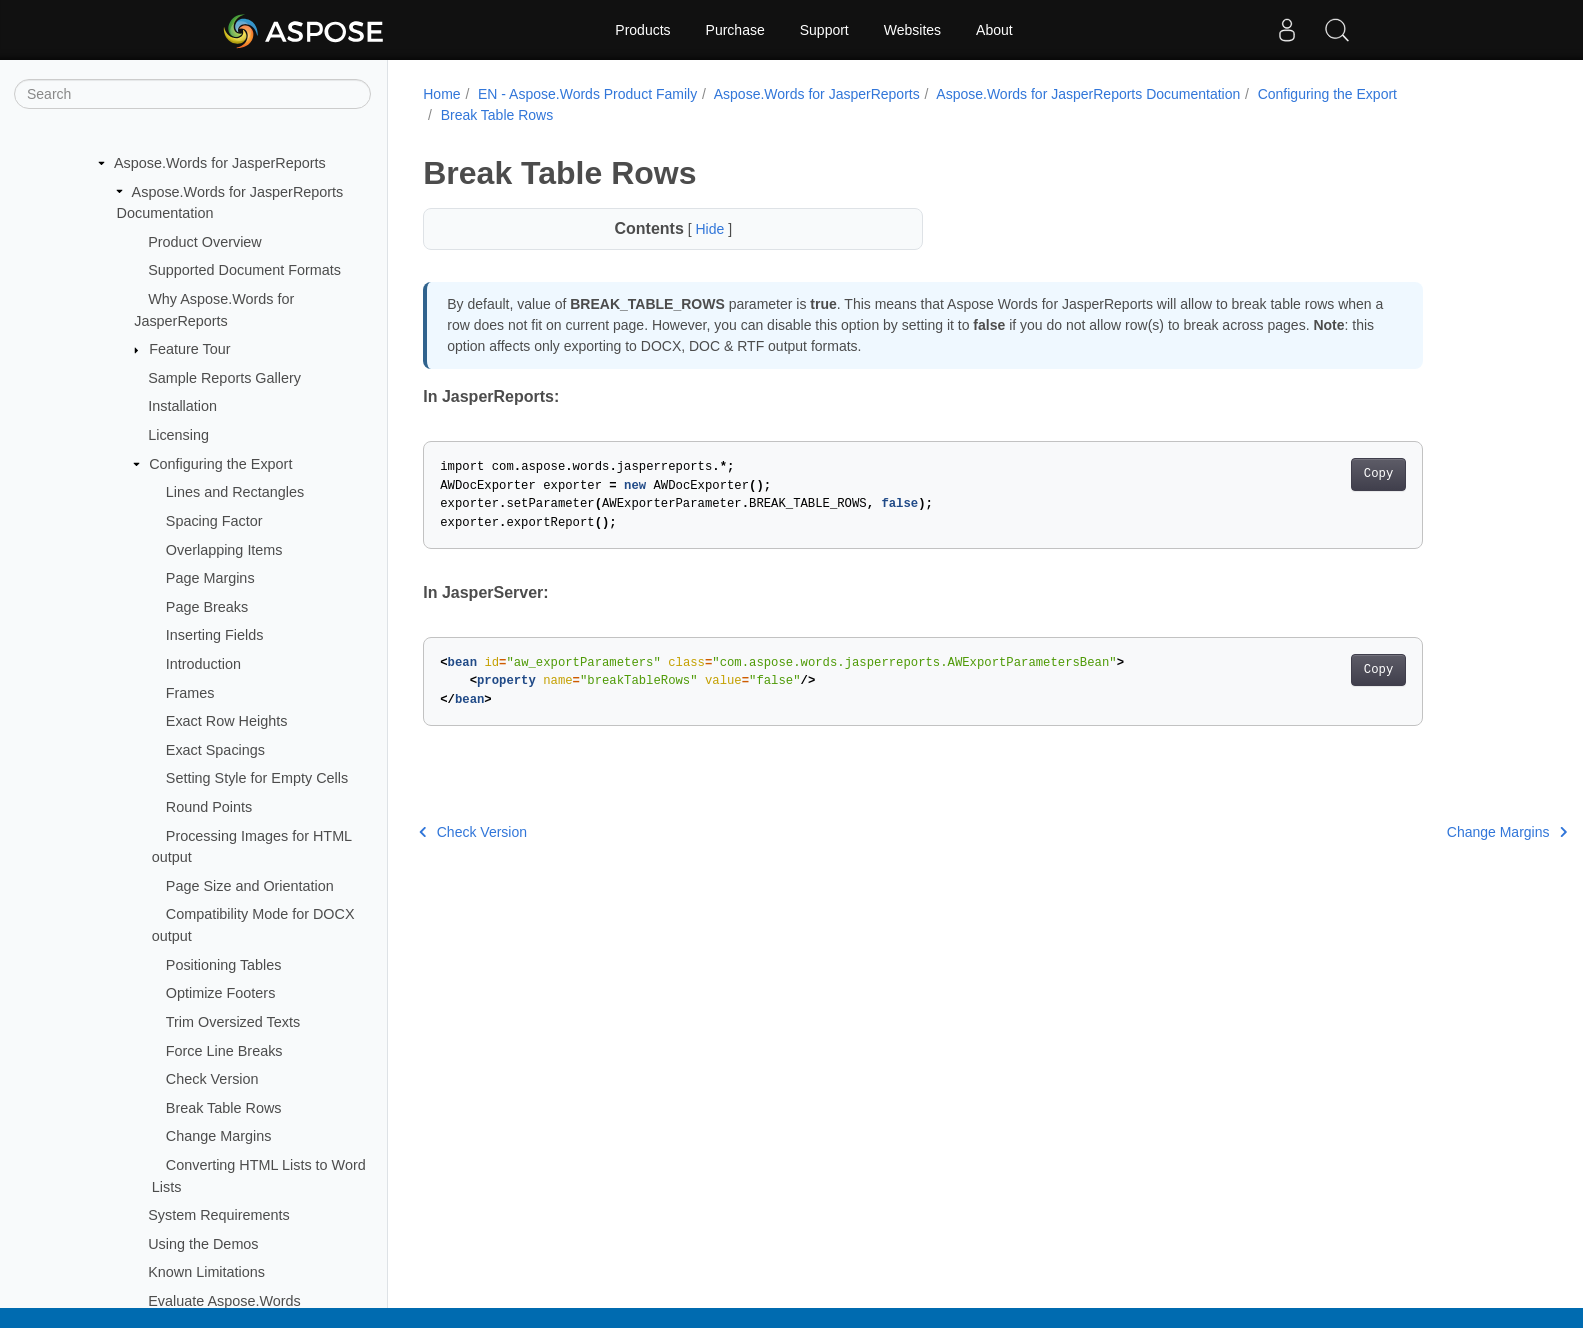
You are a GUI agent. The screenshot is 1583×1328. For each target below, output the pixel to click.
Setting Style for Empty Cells (257, 778)
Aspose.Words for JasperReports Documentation (1088, 94)
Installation (182, 406)
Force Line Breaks (224, 1051)
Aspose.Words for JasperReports (220, 163)
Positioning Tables (224, 965)
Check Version (212, 1079)
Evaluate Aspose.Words (224, 1301)
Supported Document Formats (244, 270)
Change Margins (219, 1136)
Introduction (203, 664)
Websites (912, 30)
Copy (1378, 474)
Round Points (209, 807)
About (994, 30)
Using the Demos (203, 1244)
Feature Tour (189, 349)
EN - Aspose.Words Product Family (587, 94)
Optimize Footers (221, 993)
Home (441, 94)
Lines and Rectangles (235, 492)
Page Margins (210, 578)
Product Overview (205, 242)
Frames (190, 693)
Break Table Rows (224, 1108)
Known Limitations (206, 1272)
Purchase (735, 30)
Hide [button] (711, 229)
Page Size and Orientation (250, 886)
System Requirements (219, 1215)
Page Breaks (207, 607)
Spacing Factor (214, 521)
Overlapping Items (224, 550)
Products (642, 30)
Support (824, 30)
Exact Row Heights (227, 721)
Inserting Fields (215, 635)
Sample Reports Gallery (224, 378)
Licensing (178, 435)
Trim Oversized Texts (233, 1022)
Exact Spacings (215, 750)
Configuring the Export (220, 464)
